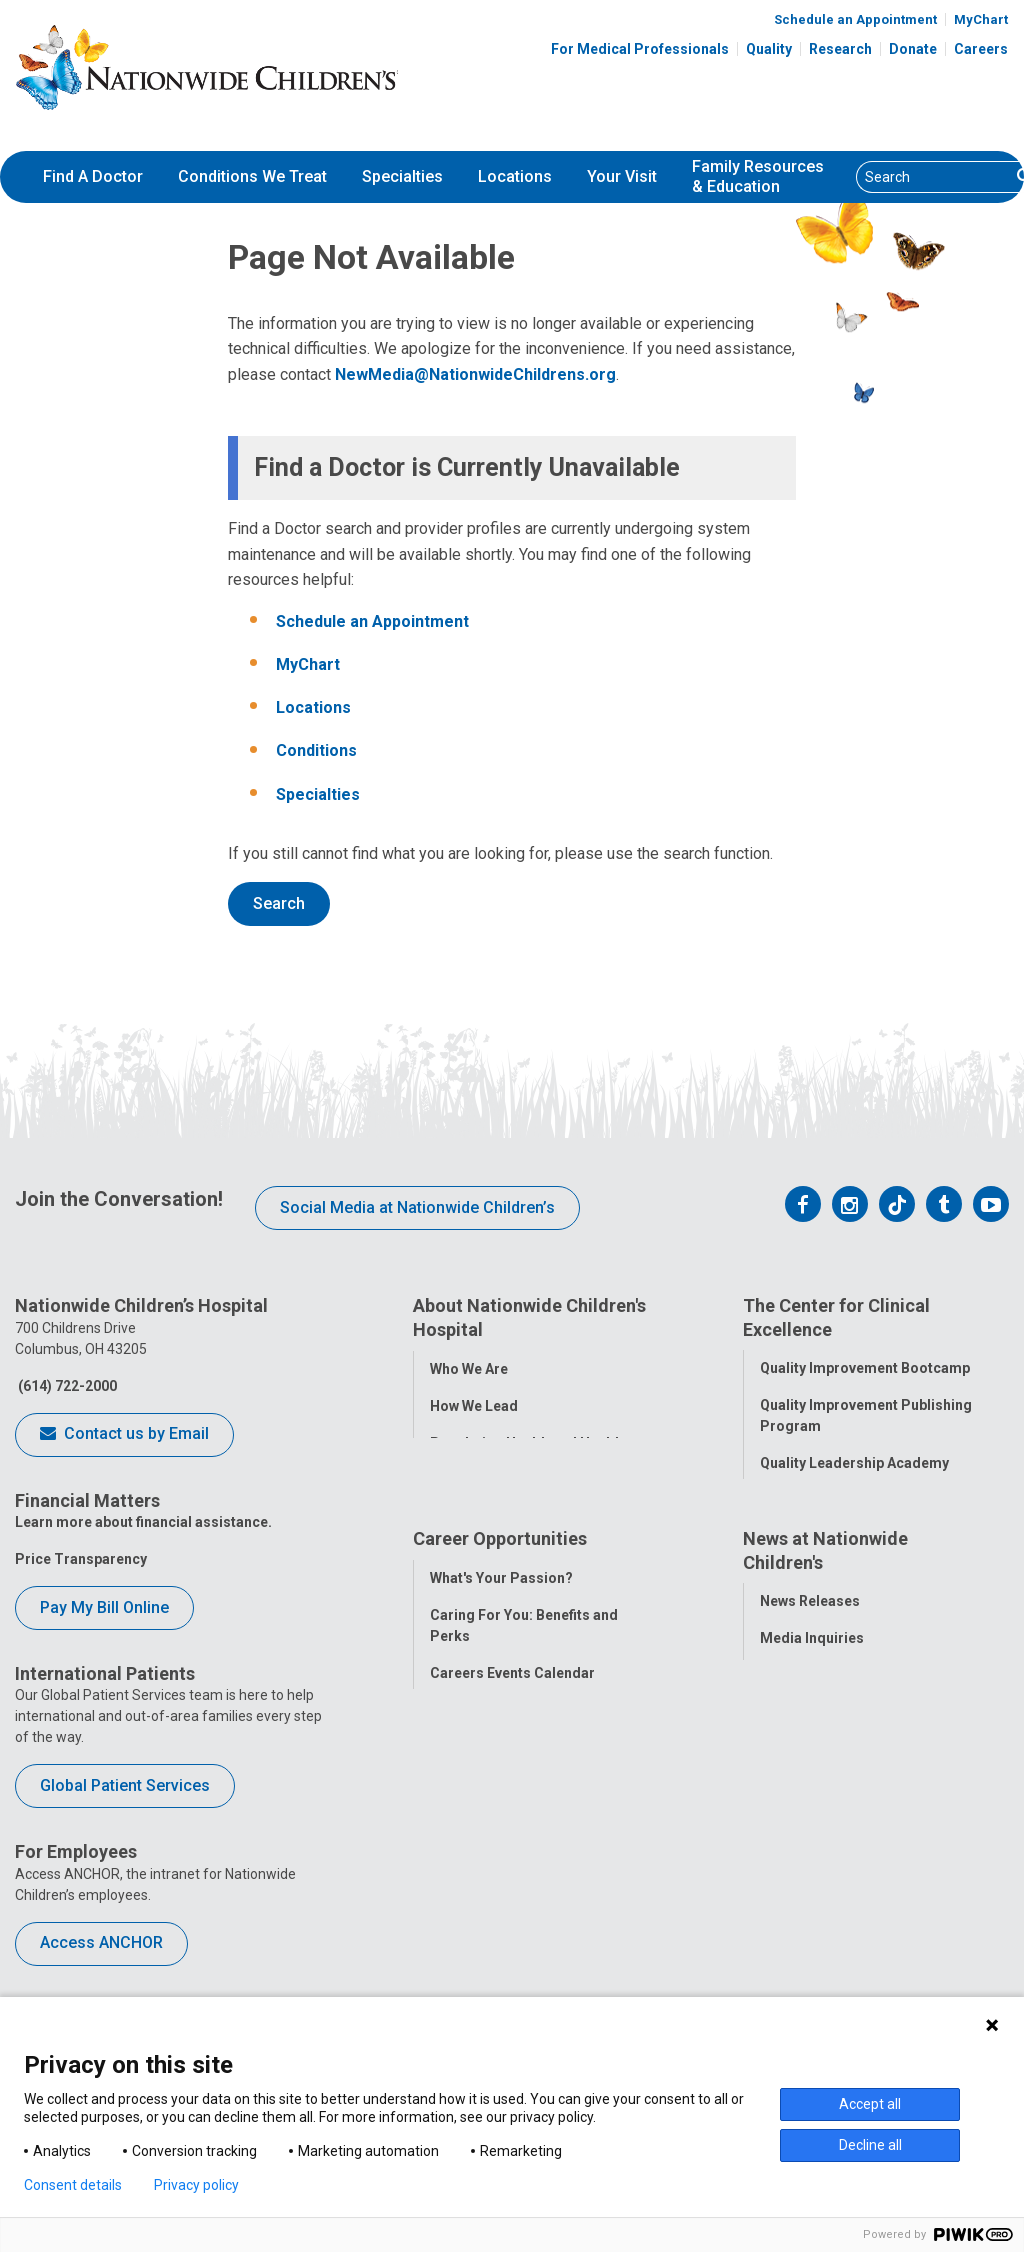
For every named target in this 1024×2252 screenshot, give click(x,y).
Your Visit (622, 176)
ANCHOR (459, 1945)
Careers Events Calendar (512, 1813)
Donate (913, 49)
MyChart (981, 19)
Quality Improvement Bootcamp (865, 1367)
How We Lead (474, 1404)
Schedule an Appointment (855, 19)
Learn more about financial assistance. (143, 1522)
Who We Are (469, 1367)
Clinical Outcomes (821, 1536)
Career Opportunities (500, 1680)
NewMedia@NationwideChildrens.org (475, 374)
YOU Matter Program (500, 1908)
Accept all (870, 2104)
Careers (981, 49)
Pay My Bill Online (104, 1607)
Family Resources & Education (758, 177)
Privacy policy (196, 2185)
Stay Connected (812, 1816)
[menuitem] (93, 177)
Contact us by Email (124, 1435)
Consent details (73, 2185)
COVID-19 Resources (500, 1982)
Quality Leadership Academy (854, 1462)
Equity (780, 1610)
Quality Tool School (825, 1499)
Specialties (402, 176)
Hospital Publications (831, 1853)
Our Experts (798, 1890)
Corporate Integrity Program (526, 1499)
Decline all (870, 2145)
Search (279, 903)
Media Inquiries (812, 1779)
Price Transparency (81, 1559)
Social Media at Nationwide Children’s (417, 1207)
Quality (769, 49)
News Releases (810, 1742)
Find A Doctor (93, 176)
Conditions (316, 750)
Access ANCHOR (101, 1942)
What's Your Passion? (501, 1718)
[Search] (933, 177)
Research (840, 49)
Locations (515, 176)
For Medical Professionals (640, 49)
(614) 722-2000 (66, 1386)
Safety (781, 1573)
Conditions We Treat (252, 176)
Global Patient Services (125, 1785)
